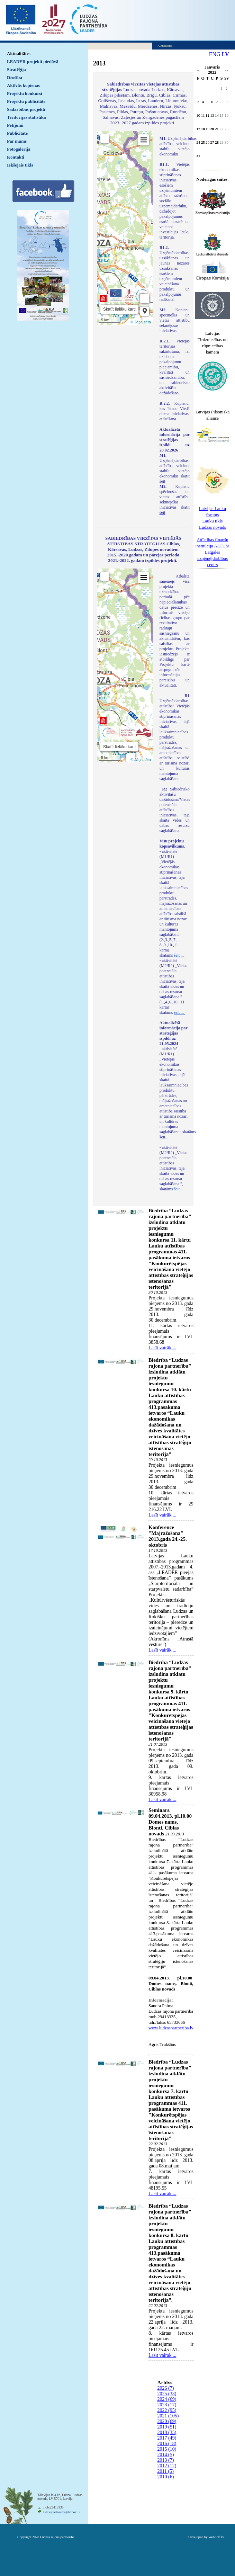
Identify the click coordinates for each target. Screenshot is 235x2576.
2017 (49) (167, 2438)
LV (225, 54)
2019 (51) (167, 2427)
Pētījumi (15, 125)
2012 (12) (167, 2465)
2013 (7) (165, 2460)
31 (198, 156)
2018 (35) (167, 2432)
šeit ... (179, 955)
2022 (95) (167, 2410)
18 (203, 129)
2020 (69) (167, 2421)
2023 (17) (167, 2404)
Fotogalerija (18, 149)
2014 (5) (165, 2454)
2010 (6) (165, 2476)
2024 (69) (167, 2399)
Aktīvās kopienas (23, 85)
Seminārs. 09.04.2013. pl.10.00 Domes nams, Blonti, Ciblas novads (170, 1821)
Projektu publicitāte (26, 101)
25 (203, 142)
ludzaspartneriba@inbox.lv (61, 2512)
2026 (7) (165, 2388)
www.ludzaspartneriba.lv (170, 2027)
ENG (214, 54)
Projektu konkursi (24, 93)
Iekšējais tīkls (20, 165)
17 (198, 129)
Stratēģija (16, 69)
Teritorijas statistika (26, 117)
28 (217, 142)
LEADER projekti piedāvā (32, 61)
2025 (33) (167, 2393)
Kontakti (15, 157)
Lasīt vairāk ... (162, 1347)
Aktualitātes (18, 53)
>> (226, 70)
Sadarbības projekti (26, 109)
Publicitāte (17, 133)
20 (212, 129)
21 (217, 129)
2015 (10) (167, 2449)
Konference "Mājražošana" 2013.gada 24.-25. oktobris (167, 1536)
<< (198, 70)
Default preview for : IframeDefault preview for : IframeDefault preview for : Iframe (125, 228)
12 (207, 115)
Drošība (14, 77)
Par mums (17, 141)
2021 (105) (168, 2415)
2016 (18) (167, 2443)
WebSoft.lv (216, 2537)
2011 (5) (165, 2471)
